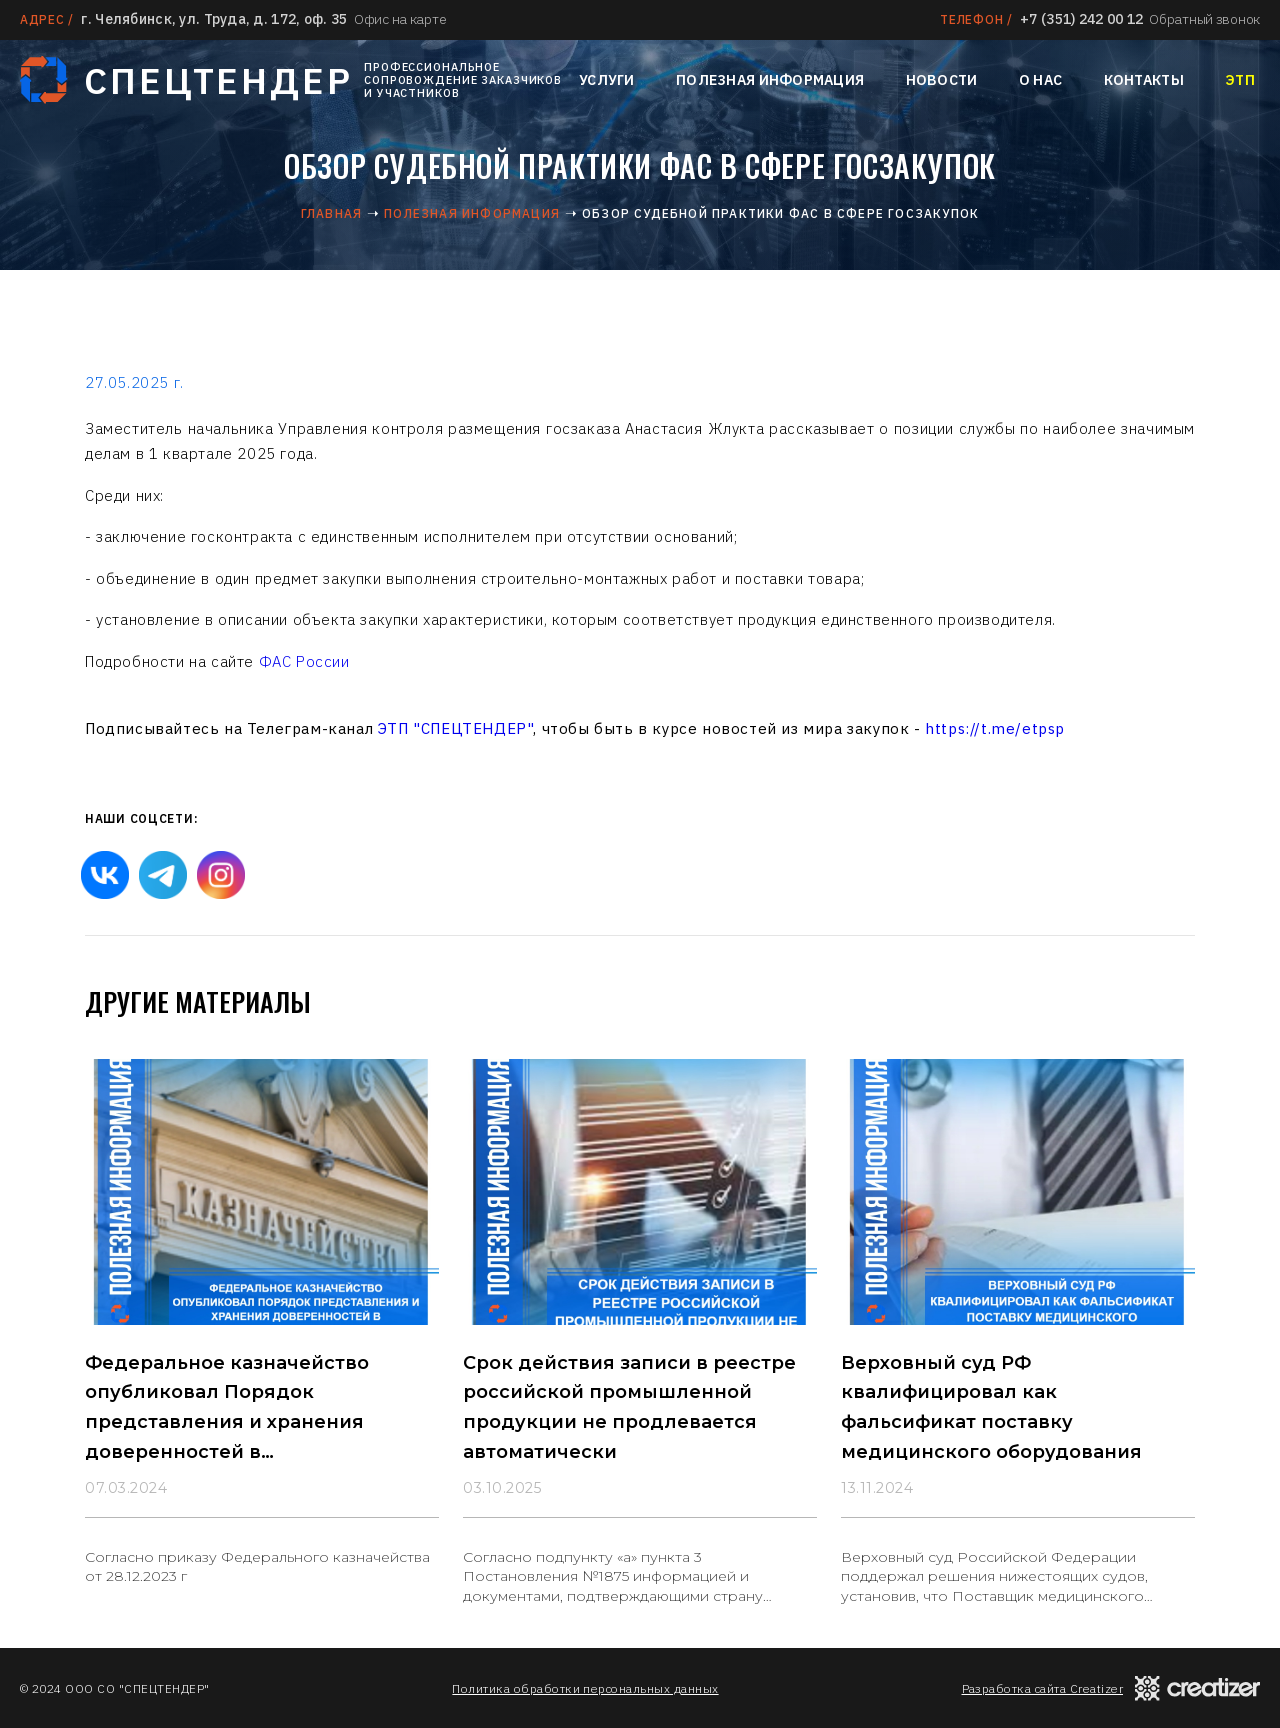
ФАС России (304, 661)
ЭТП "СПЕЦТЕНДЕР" (456, 728)
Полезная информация (770, 80)
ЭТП (1240, 80)
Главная (331, 213)
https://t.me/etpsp (995, 728)
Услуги (607, 80)
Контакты (1144, 80)
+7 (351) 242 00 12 (1081, 19)
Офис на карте (400, 19)
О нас (1040, 80)
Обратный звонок (1204, 19)
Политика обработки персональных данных (585, 1688)
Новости (942, 80)
